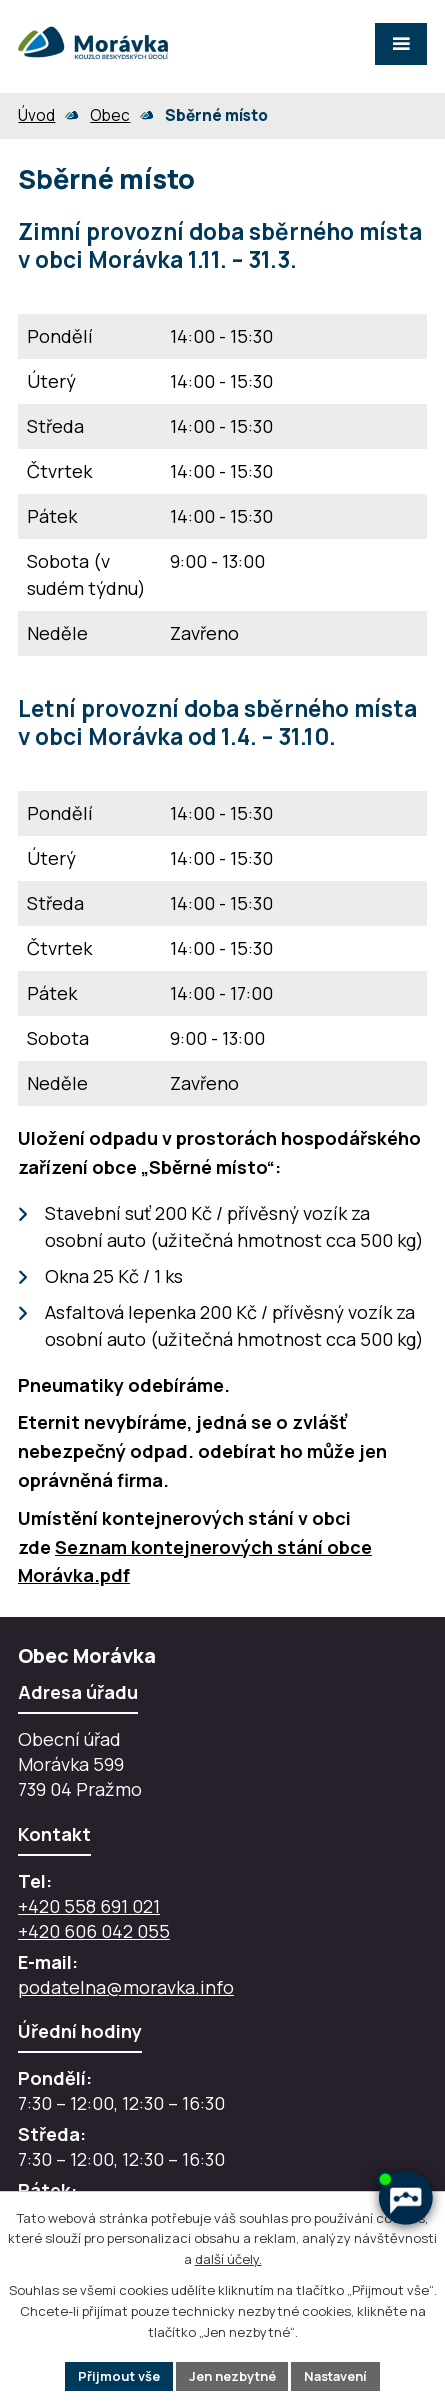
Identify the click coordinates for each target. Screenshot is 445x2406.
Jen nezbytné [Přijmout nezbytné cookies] (230, 2375)
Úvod (36, 115)
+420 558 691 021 (89, 1906)
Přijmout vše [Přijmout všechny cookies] (117, 2375)
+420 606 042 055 (94, 1931)
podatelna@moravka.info (126, 1987)
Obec (110, 115)
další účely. (228, 2259)
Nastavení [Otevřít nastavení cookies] (336, 2375)
